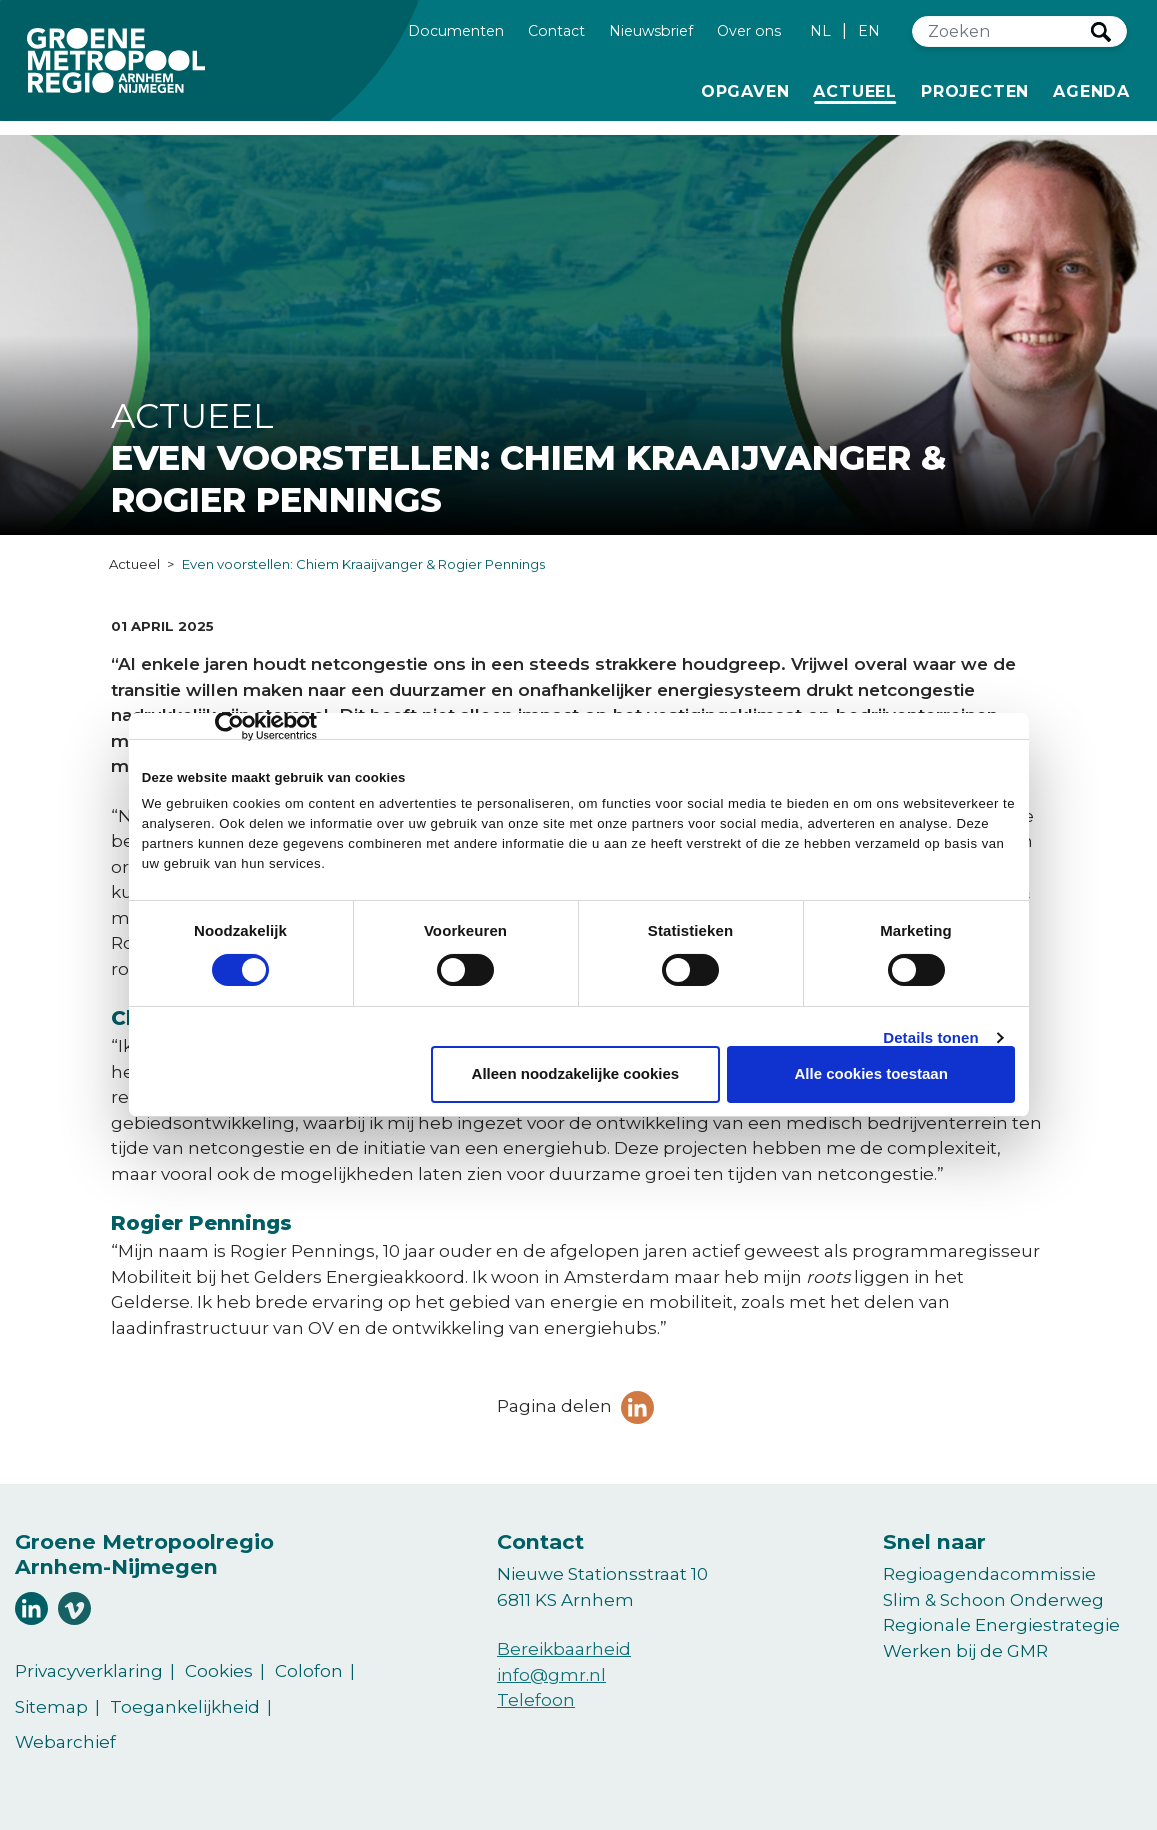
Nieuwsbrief (651, 30)
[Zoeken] (1002, 31)
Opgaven (745, 90)
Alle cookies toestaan (870, 1073)
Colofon (309, 1671)
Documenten (456, 30)
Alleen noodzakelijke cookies (576, 1073)
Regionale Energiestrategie (1001, 1625)
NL (820, 31)
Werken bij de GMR (965, 1651)
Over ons (749, 30)
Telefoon (536, 1700)
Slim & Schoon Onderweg (993, 1600)
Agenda (1091, 91)
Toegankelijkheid (185, 1707)
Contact (556, 30)
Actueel (858, 90)
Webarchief (65, 1742)
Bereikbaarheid (564, 1649)
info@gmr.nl (551, 1675)
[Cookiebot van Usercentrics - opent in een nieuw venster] (229, 726)
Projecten (975, 90)
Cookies (219, 1671)
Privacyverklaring (89, 1671)
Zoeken (1101, 32)
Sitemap (51, 1707)
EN (869, 31)
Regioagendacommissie (989, 1574)
